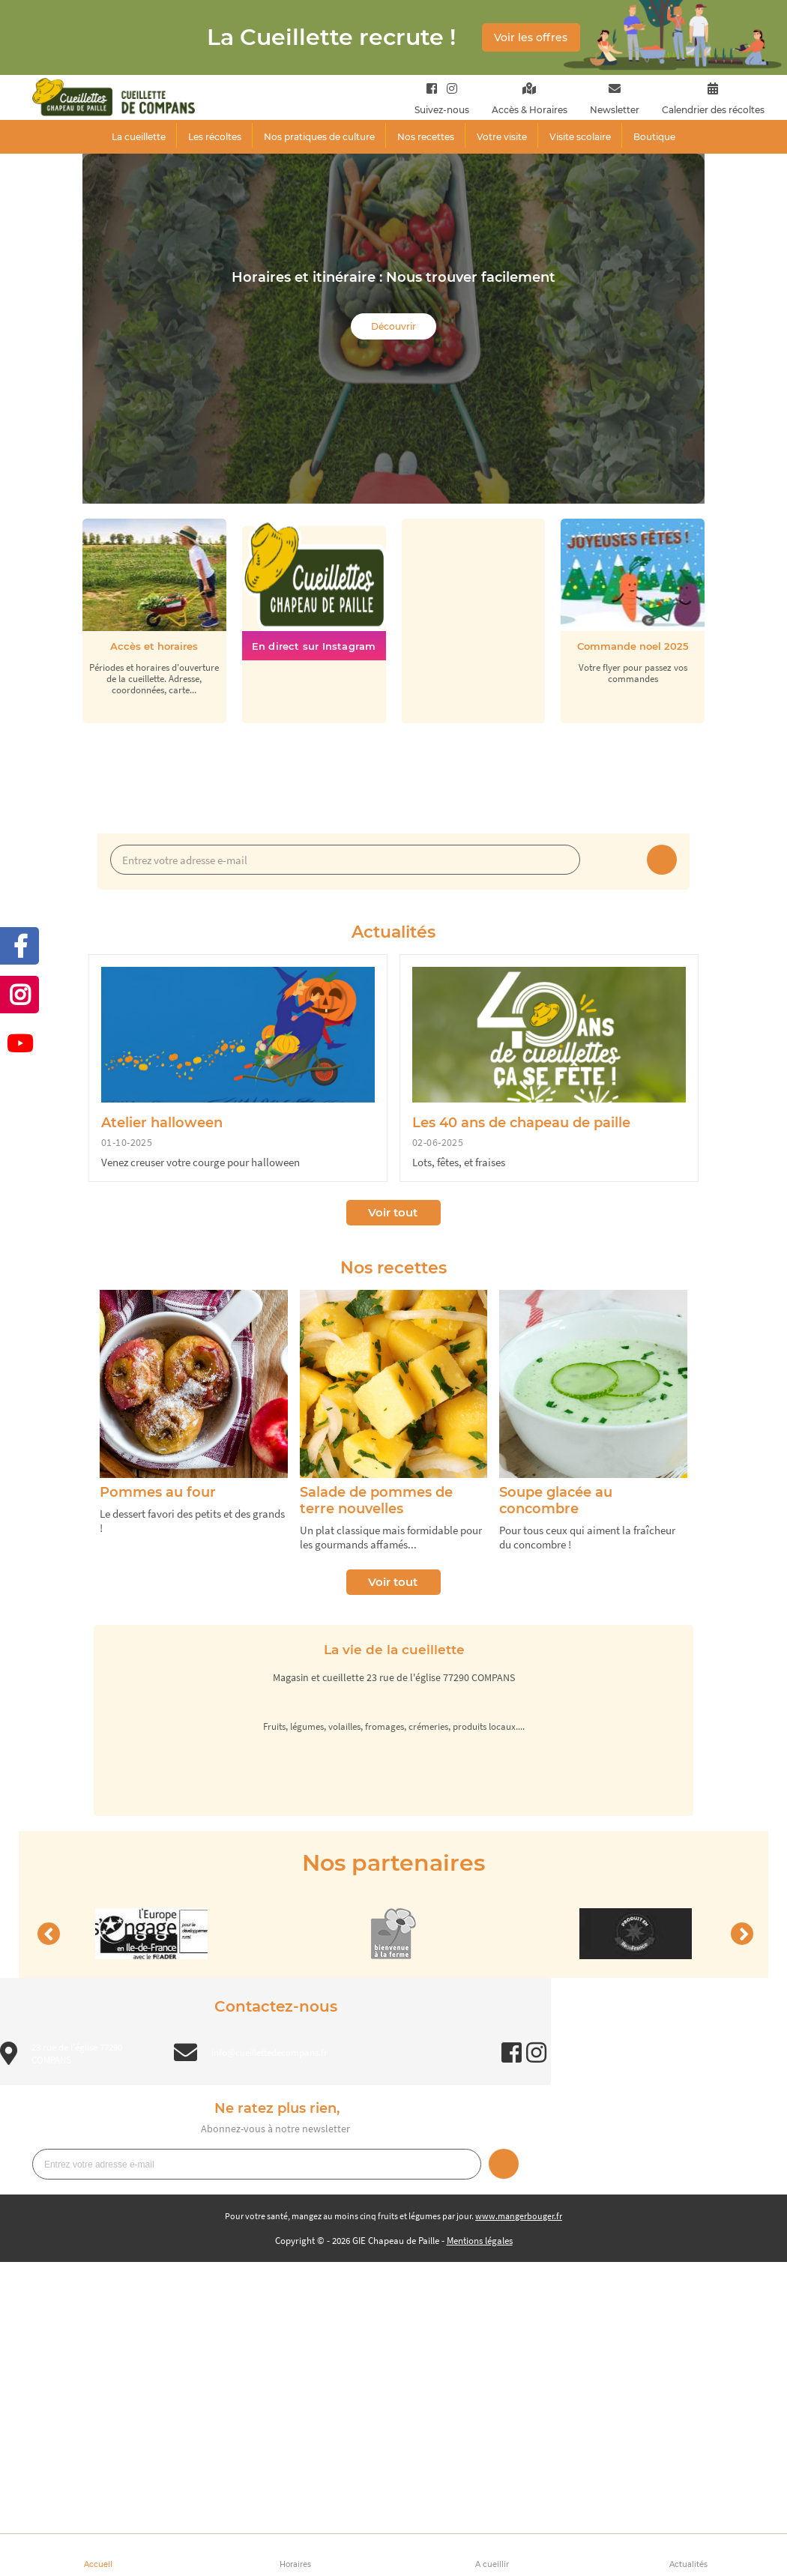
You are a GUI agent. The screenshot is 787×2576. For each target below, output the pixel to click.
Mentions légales (480, 2240)
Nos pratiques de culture (319, 136)
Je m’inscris (662, 860)
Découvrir (393, 326)
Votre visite (502, 136)
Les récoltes (214, 136)
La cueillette (139, 136)
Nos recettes (425, 136)
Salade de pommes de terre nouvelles (376, 1500)
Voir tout (392, 1212)
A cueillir (492, 2564)
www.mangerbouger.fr (518, 2215)
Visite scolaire (580, 136)
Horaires (295, 2564)
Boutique (654, 136)
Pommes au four (158, 1492)
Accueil (98, 2564)
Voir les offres (530, 37)
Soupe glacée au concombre (555, 1500)
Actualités (688, 2564)
